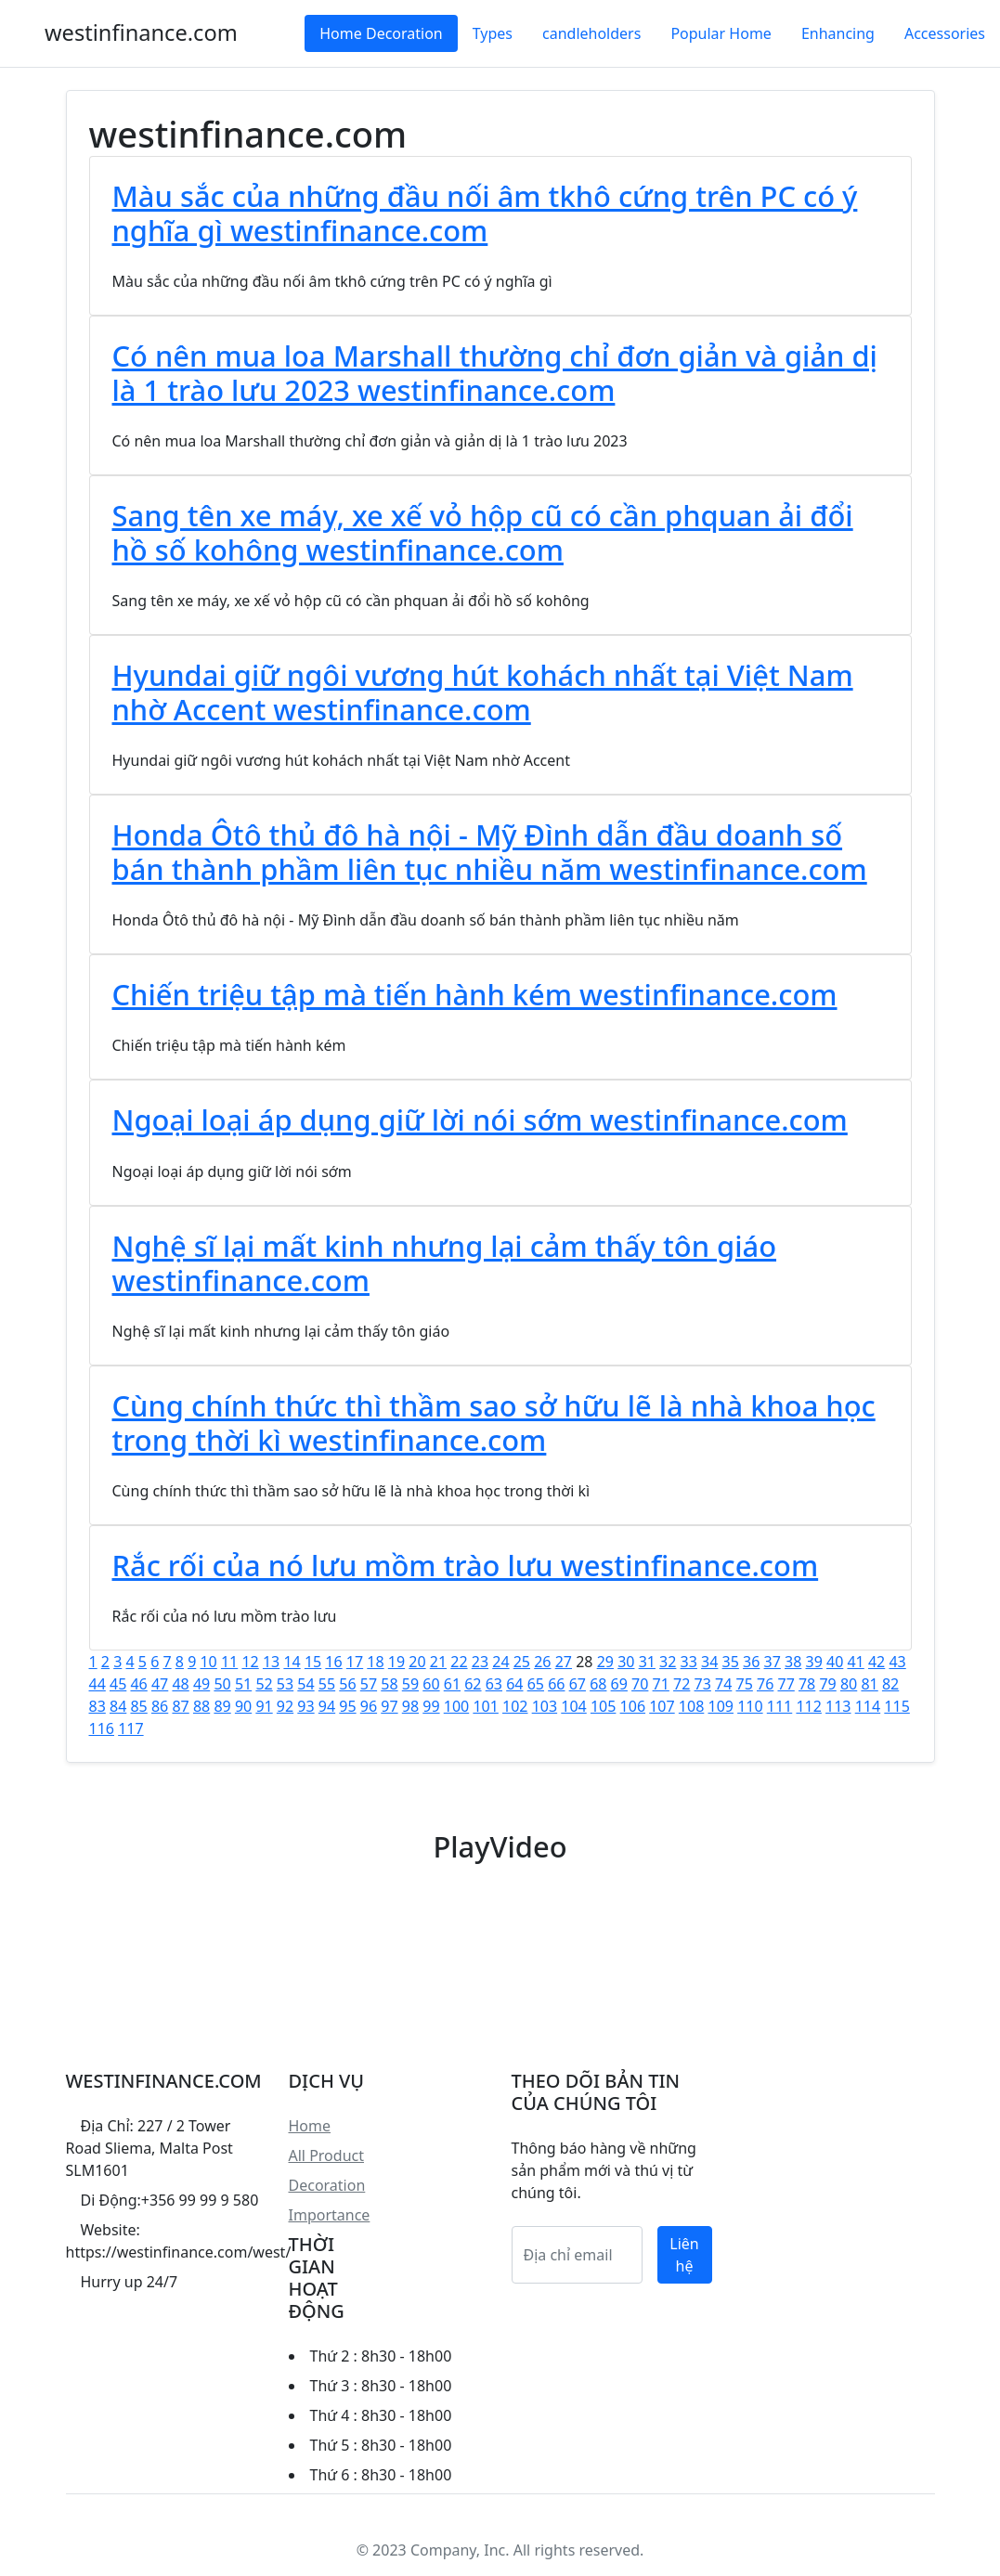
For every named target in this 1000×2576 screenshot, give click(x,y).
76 (765, 1684)
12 (249, 1661)
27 (563, 1661)
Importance (329, 2215)
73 (703, 1684)
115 (896, 1706)
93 (305, 1706)
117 (130, 1728)
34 (709, 1661)
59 (410, 1684)
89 (222, 1706)
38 (793, 1661)
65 (535, 1684)
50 (222, 1684)
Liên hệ (683, 2254)
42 (876, 1661)
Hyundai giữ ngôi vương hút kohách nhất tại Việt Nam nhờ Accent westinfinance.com (482, 692)
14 (291, 1661)
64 (514, 1684)
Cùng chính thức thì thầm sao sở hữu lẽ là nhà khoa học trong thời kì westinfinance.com (494, 1422)
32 (667, 1661)
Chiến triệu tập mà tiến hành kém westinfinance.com (475, 994)
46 (138, 1684)
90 (243, 1706)
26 (542, 1661)
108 (691, 1706)
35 (730, 1661)
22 (458, 1661)
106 (632, 1706)
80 (848, 1684)
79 (827, 1684)
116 (101, 1728)
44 (97, 1684)
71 (661, 1684)
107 (661, 1706)
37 (772, 1661)
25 (521, 1661)
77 (785, 1684)
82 (890, 1684)
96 (368, 1706)
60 (430, 1684)
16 (333, 1661)
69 (619, 1684)
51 (243, 1684)
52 (263, 1684)
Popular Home (720, 33)
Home (310, 2126)
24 (500, 1661)
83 (97, 1706)
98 (410, 1706)
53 (285, 1684)
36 (751, 1661)
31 (647, 1661)
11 (229, 1661)
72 (681, 1684)
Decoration (327, 2185)
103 (544, 1706)
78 (807, 1684)
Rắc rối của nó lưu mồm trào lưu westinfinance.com (465, 1565)
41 (855, 1661)
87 (180, 1706)
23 (480, 1661)
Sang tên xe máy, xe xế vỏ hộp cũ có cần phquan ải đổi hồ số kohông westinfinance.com (482, 532)
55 (326, 1684)
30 (625, 1661)
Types (493, 33)
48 (180, 1684)
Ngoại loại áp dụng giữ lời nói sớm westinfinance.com (480, 1119)
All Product (326, 2155)
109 (721, 1706)
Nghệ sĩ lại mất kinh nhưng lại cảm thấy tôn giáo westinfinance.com (444, 1263)
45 (118, 1684)
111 (779, 1706)
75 (744, 1684)
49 (201, 1684)
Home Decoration (380, 33)
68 (598, 1684)
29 (605, 1661)
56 (347, 1684)
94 (326, 1706)
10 (208, 1661)
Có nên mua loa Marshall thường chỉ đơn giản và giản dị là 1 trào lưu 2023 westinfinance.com (494, 372)
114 (867, 1706)
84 (118, 1706)
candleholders (591, 33)
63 (494, 1684)
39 (814, 1661)
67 (577, 1684)
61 (452, 1684)
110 (749, 1706)
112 (808, 1706)
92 (285, 1706)
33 (689, 1661)
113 (838, 1706)
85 (138, 1706)
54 (305, 1684)
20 (417, 1661)
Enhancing (838, 33)
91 (263, 1706)
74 (723, 1684)
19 (396, 1661)
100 (456, 1706)
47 (159, 1684)
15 (313, 1661)
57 (368, 1684)
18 (375, 1661)
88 (201, 1706)
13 (271, 1661)
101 (485, 1706)
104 (573, 1706)
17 (354, 1661)
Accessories (944, 33)
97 (389, 1706)
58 (389, 1684)
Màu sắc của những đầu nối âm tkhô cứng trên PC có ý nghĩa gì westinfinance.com (485, 213)
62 (472, 1684)
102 (514, 1706)
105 (603, 1706)
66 (556, 1684)
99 (430, 1706)
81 (869, 1684)
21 (438, 1661)
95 (347, 1706)
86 (159, 1706)
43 (897, 1661)
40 (834, 1661)
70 (639, 1684)
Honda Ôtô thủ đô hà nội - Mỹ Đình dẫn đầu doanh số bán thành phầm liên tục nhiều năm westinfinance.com (489, 851)
